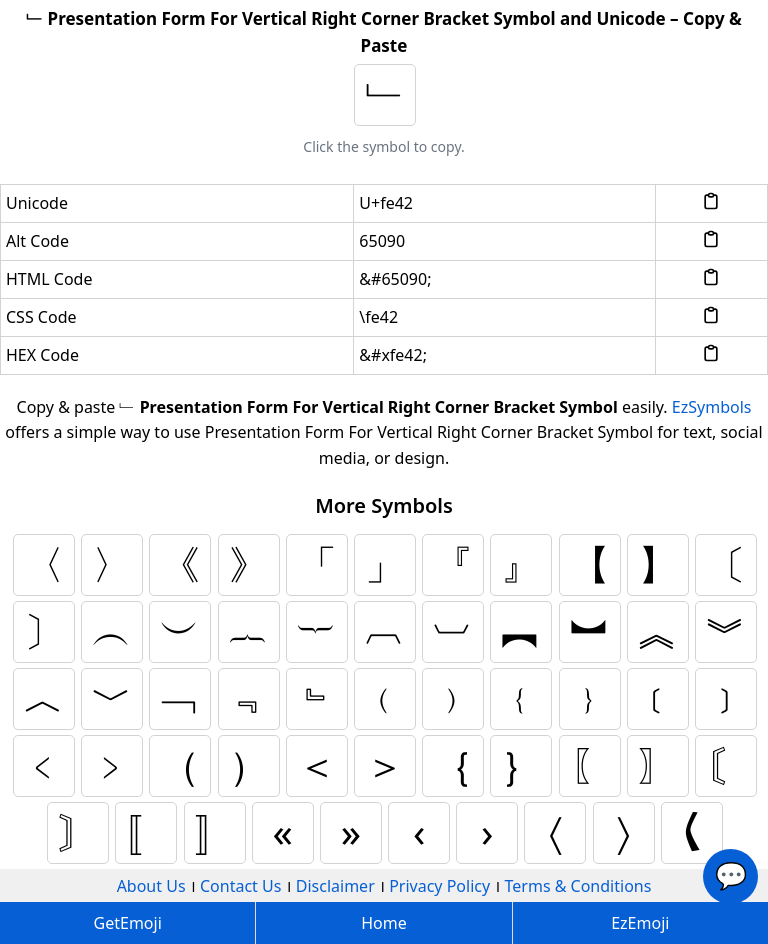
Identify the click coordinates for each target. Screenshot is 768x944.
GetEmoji (128, 923)
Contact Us (240, 886)
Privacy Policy (439, 886)
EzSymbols (712, 407)
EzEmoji (640, 923)
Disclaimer (335, 886)
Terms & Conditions (578, 886)
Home (384, 923)
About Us (151, 886)
